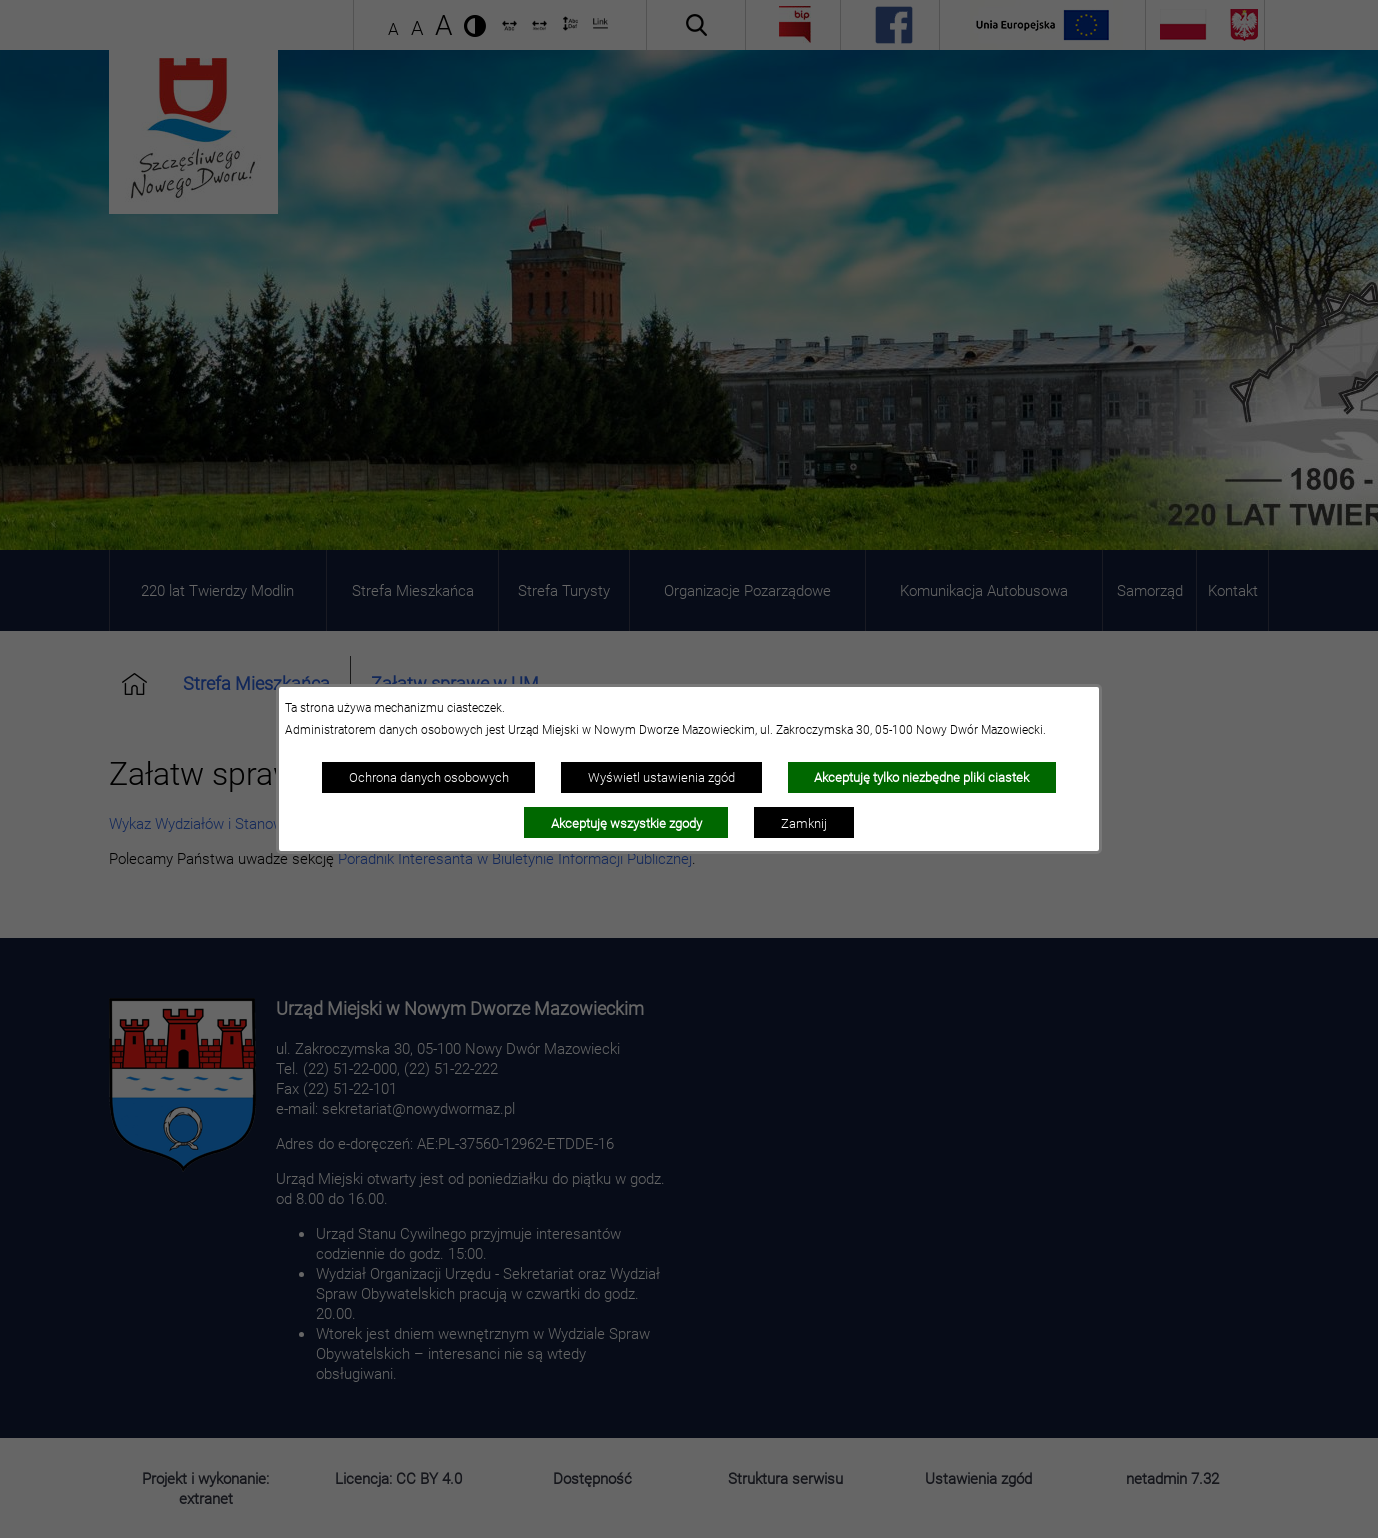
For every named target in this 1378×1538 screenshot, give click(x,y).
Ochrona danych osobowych (429, 777)
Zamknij (804, 823)
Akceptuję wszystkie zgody (626, 823)
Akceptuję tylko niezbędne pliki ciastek (921, 777)
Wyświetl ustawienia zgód (661, 777)
